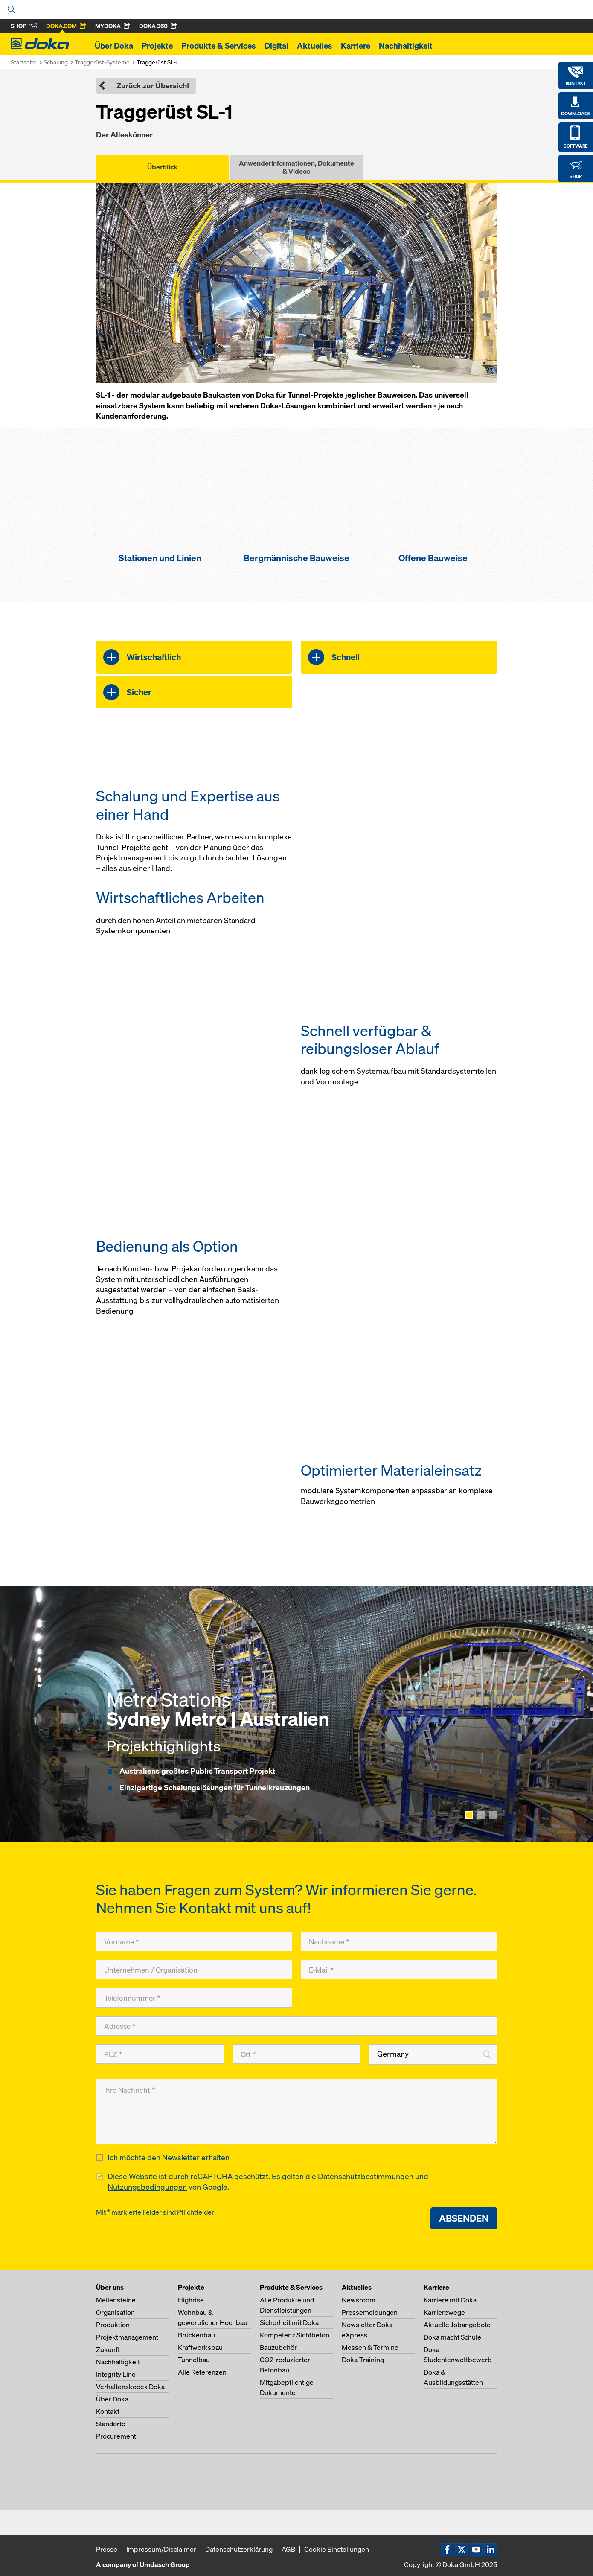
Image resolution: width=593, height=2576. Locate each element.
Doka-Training (363, 2360)
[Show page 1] (469, 1815)
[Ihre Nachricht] (296, 2111)
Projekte (157, 45)
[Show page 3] (493, 1815)
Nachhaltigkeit (406, 45)
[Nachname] (399, 1941)
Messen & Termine (370, 2347)
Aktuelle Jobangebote (457, 2325)
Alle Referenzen (202, 2372)
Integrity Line (116, 2374)
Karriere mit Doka (450, 2300)
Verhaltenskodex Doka (130, 2387)
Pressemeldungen (370, 2312)
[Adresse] (296, 2026)
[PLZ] (160, 2054)
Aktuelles (314, 45)
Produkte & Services (218, 45)
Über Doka (114, 45)
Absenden (463, 2218)
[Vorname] (194, 1941)
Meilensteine (116, 2300)
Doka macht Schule (452, 2337)
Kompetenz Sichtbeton (294, 2335)
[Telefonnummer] (194, 1998)
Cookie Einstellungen (336, 2549)
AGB (288, 2549)
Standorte (110, 2424)
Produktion (113, 2325)
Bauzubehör (278, 2347)
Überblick (162, 167)
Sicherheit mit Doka (289, 2323)
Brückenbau (196, 2335)
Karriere (355, 45)
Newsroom (358, 2300)
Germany (393, 2054)
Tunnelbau (194, 2360)
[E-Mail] (399, 1969)
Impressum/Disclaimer (161, 2549)
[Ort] (296, 2054)
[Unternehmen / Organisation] (194, 1969)
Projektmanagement (127, 2337)
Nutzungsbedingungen (147, 2187)
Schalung (56, 62)
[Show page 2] (481, 1815)
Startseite (24, 62)
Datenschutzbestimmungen (365, 2177)
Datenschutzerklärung (239, 2549)
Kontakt (107, 2411)
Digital (276, 45)
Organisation (115, 2312)
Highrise (191, 2300)
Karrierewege (444, 2312)
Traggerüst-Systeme (102, 62)
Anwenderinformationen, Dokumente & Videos (296, 167)
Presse (106, 2549)
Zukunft (108, 2350)
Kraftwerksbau (200, 2347)
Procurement (116, 2436)
